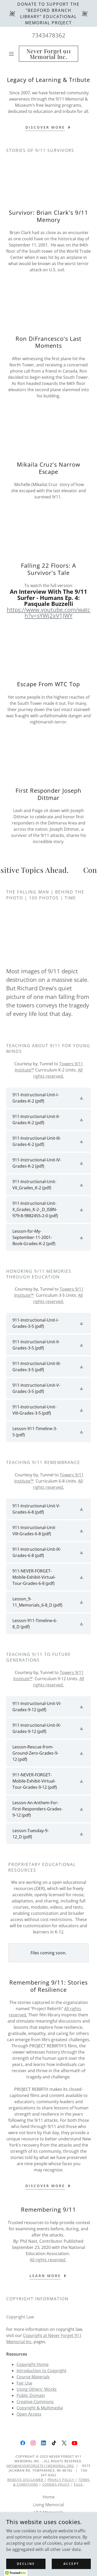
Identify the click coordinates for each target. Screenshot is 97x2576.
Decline (26, 2564)
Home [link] (49, 2497)
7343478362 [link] (48, 35)
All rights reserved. (48, 2260)
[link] (48, 54)
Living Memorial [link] (48, 2505)
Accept (71, 2564)
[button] (12, 54)
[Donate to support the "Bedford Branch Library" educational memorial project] (48, 13)
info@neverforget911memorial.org (40, 2466)
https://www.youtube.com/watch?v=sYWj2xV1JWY (48, 612)
